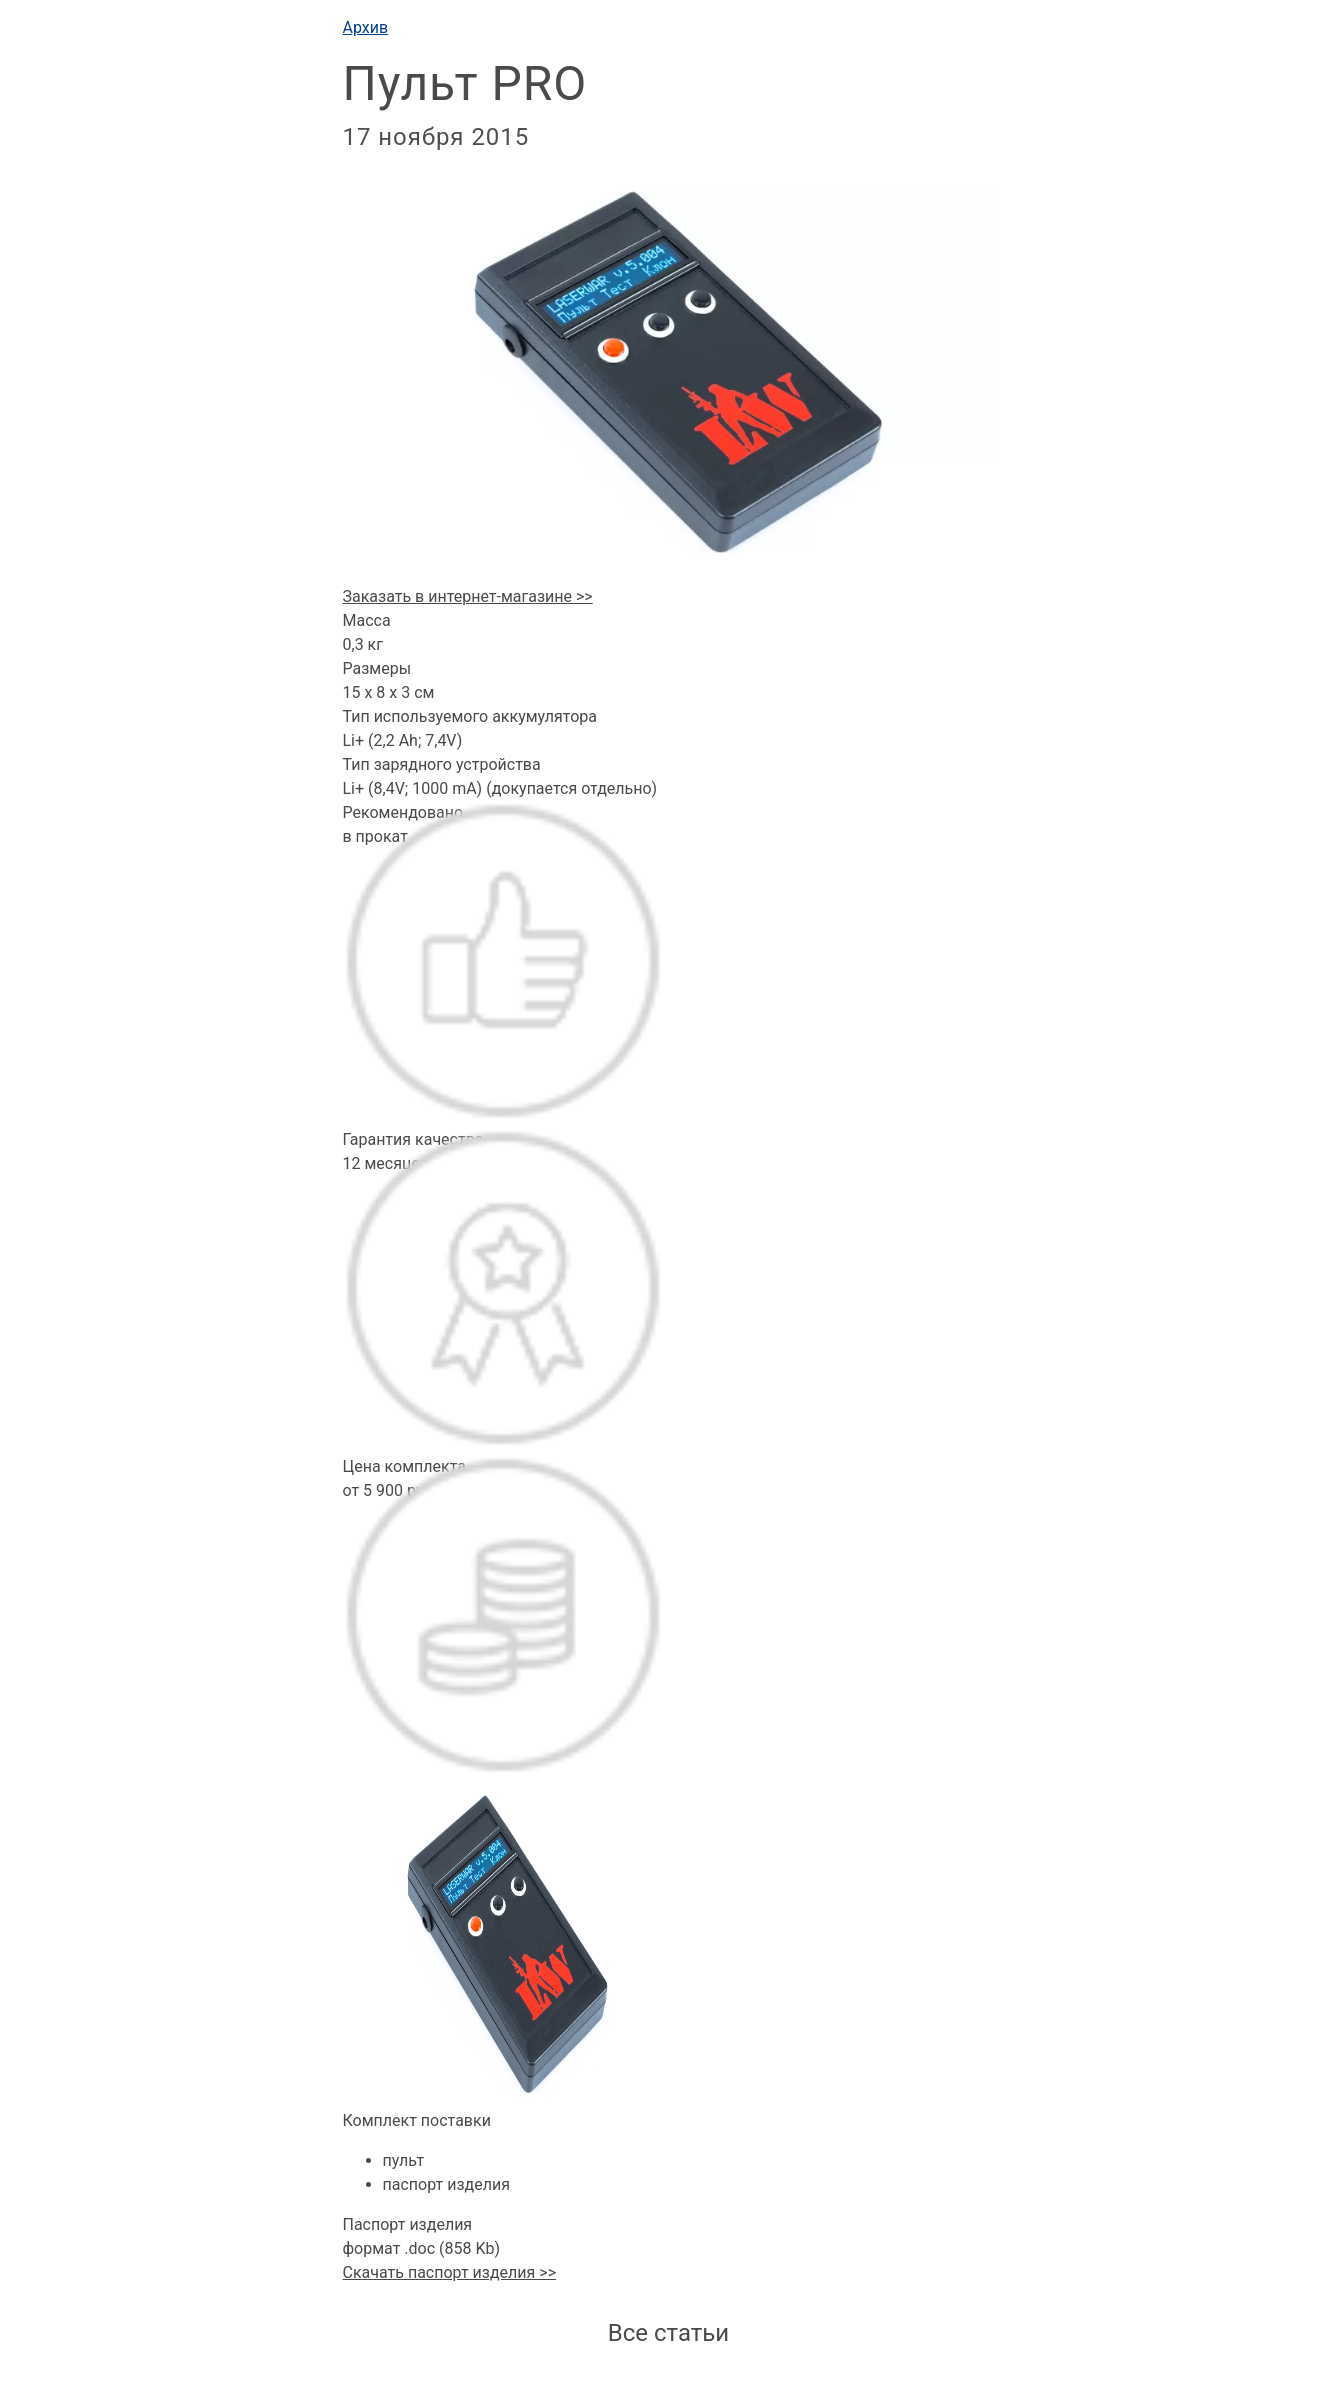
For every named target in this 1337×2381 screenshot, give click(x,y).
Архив (366, 27)
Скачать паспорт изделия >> (450, 2272)
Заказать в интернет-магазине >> (468, 596)
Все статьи (668, 2333)
